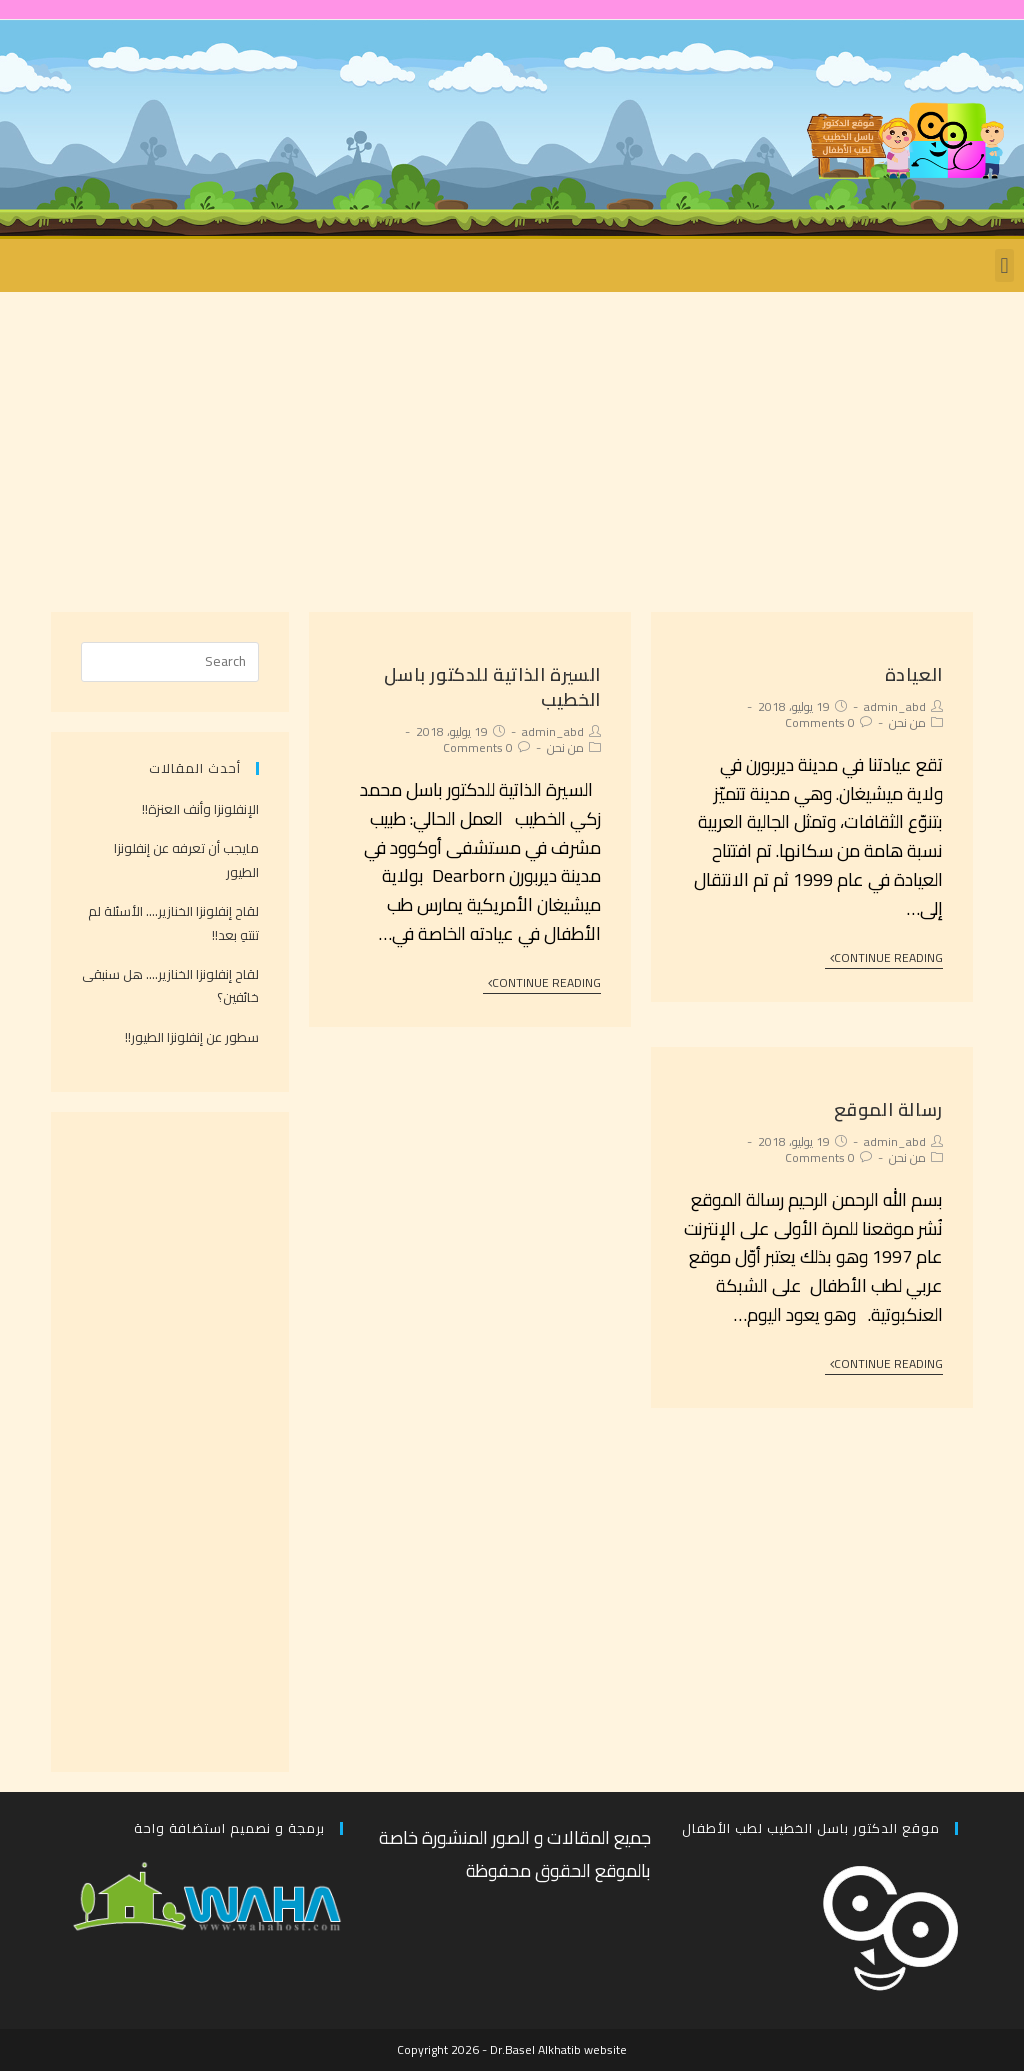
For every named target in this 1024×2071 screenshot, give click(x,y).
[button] (1004, 265)
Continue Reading (886, 960)
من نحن (907, 722)
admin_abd (895, 706)
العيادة (914, 674)
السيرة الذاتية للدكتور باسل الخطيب (492, 687)
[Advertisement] (512, 442)
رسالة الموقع (888, 1109)
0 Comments (820, 722)
